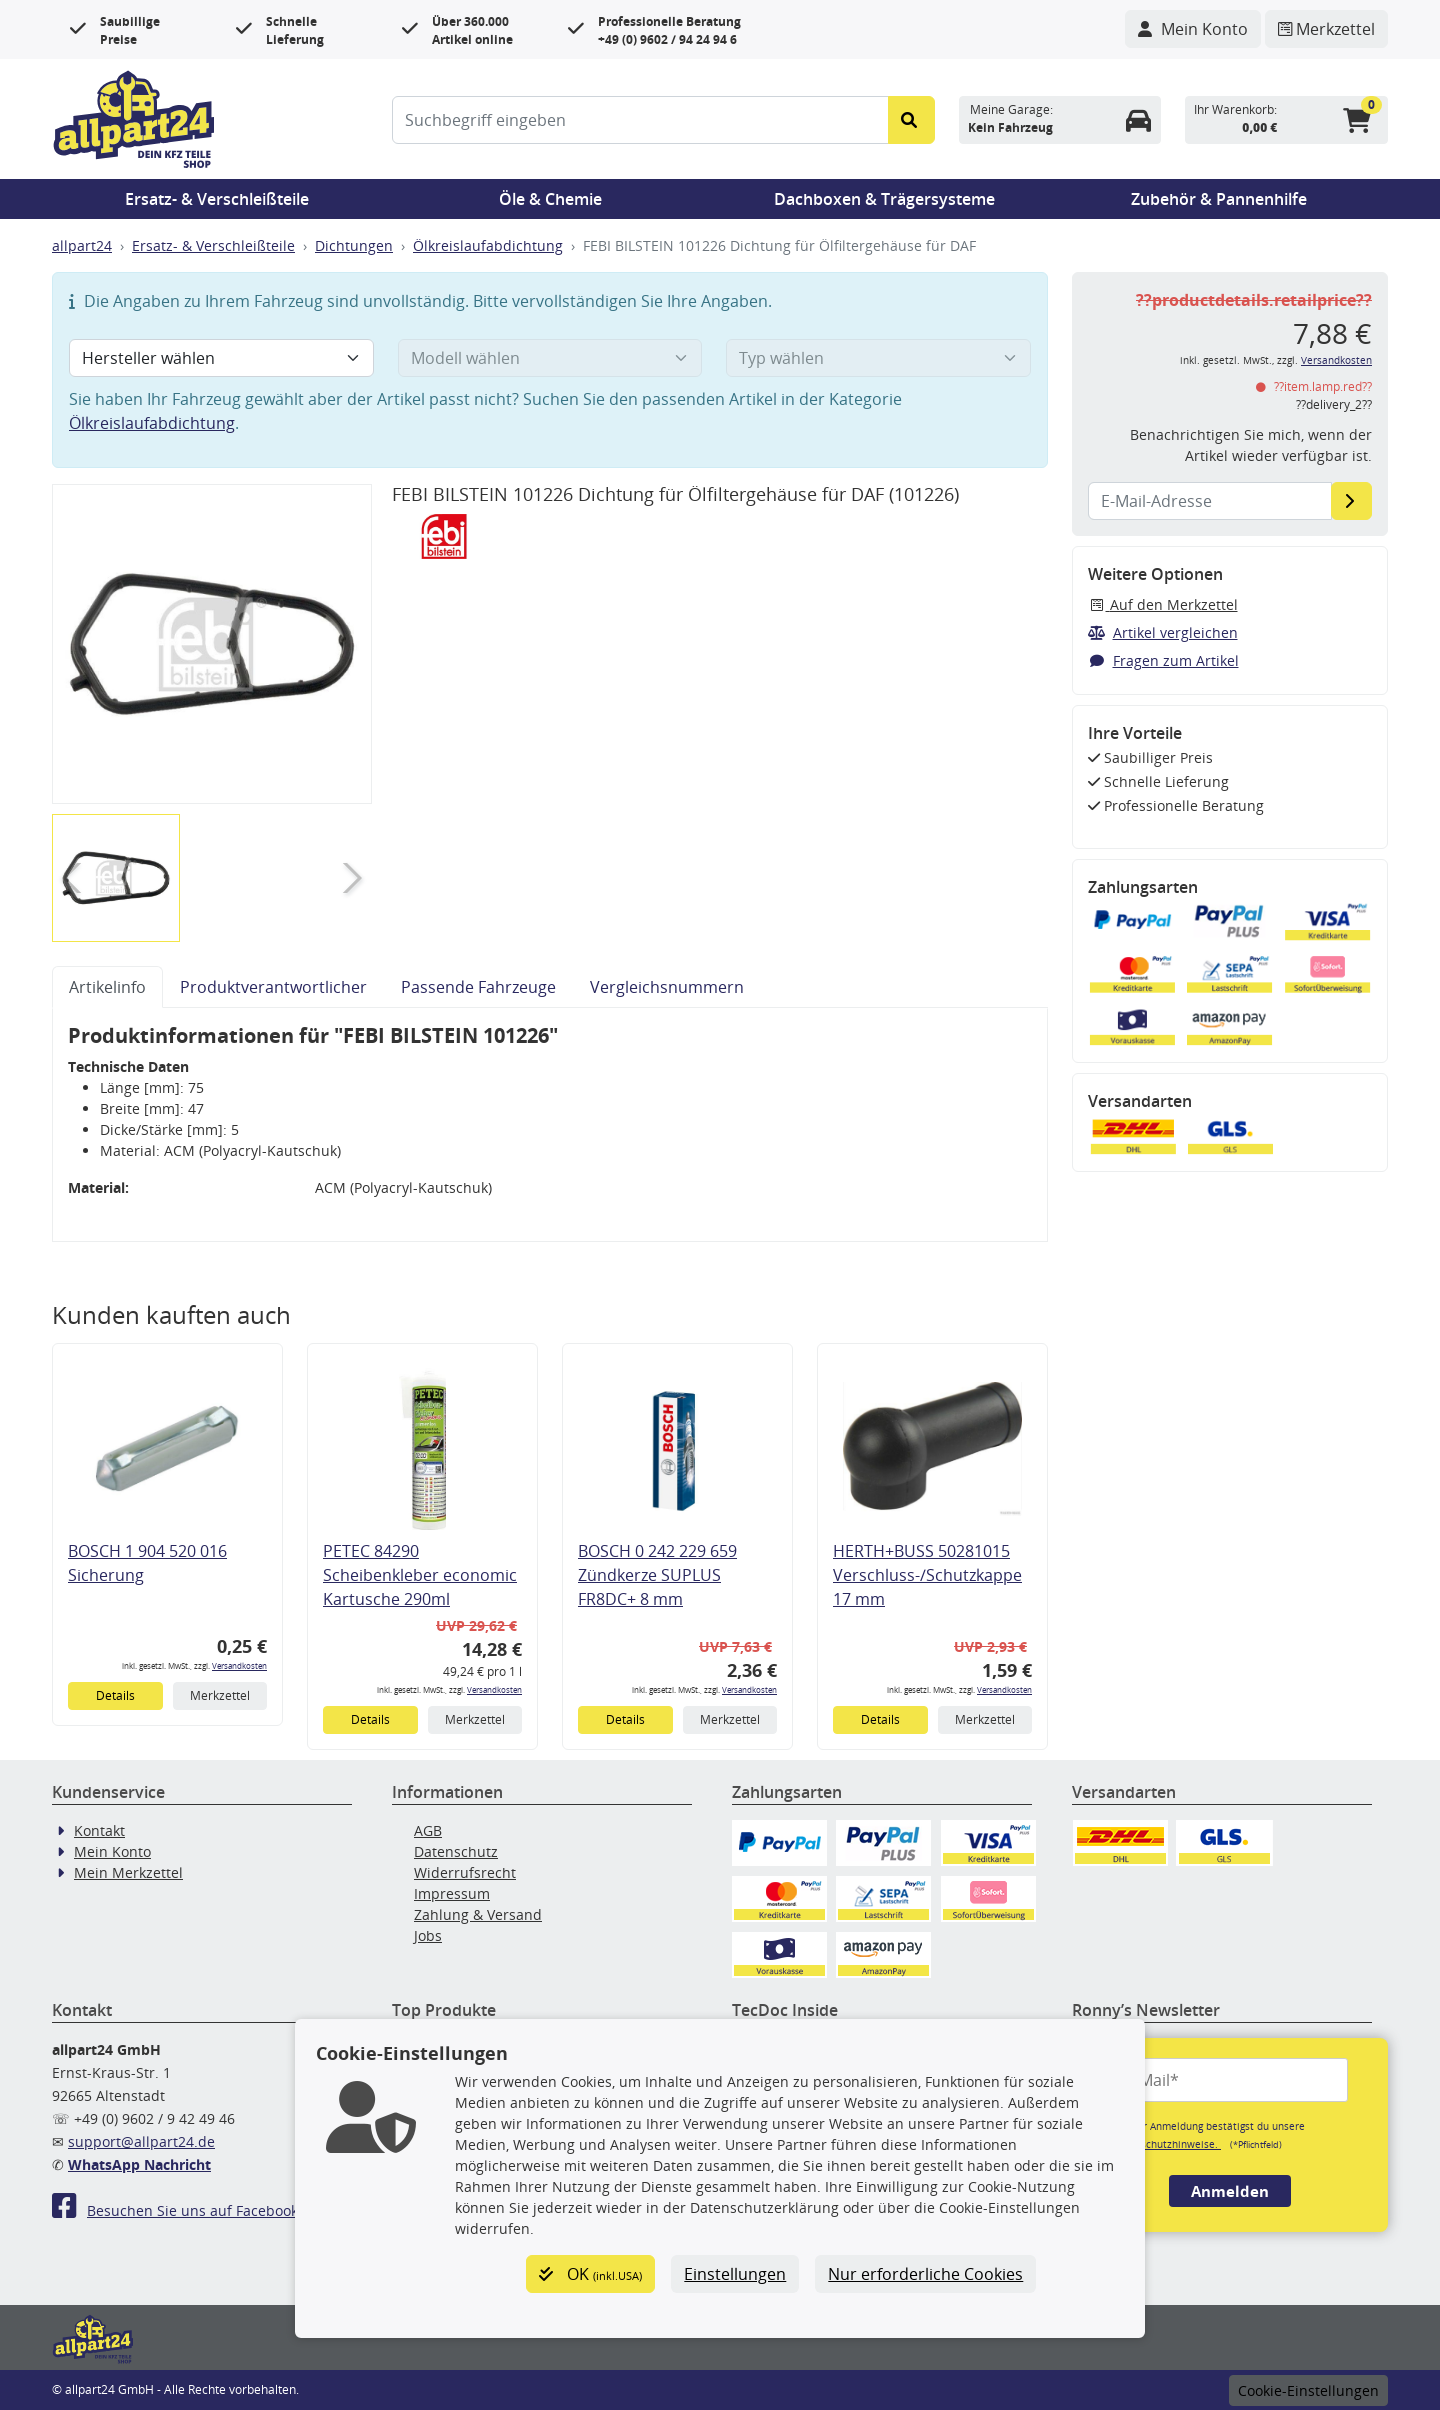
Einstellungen (735, 2274)
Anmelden (1230, 2191)
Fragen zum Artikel (1163, 660)
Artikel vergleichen (1163, 632)
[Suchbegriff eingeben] (640, 120)
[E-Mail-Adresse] (1351, 501)
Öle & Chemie (550, 199)
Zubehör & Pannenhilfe (1219, 199)
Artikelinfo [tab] (107, 987)
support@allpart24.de (141, 2141)
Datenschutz (456, 1851)
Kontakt (99, 1830)
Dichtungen (354, 245)
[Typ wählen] (878, 358)
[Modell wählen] (550, 358)
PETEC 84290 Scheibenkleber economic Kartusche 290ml (420, 1575)
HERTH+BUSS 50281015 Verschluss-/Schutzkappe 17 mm (927, 1575)
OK (590, 2274)
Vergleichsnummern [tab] (667, 987)
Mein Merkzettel (128, 1872)
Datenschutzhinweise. (1166, 2144)
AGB (428, 1830)
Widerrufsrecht (465, 1872)
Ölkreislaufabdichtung (488, 245)
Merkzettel (220, 1695)
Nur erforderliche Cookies (925, 2274)
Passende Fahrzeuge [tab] (478, 987)
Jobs (428, 1935)
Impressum (452, 1893)
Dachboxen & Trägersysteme (884, 199)
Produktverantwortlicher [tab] (273, 987)
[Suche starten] (911, 120)
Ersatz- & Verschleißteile (217, 199)
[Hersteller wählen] (221, 358)
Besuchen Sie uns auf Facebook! (177, 2210)
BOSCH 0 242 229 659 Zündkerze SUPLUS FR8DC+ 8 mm (657, 1575)
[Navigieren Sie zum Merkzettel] (1326, 29)
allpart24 (82, 245)
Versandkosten (239, 1665)
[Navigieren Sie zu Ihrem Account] (1193, 29)
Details (115, 1695)
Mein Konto (112, 1851)
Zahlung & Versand (478, 1914)
